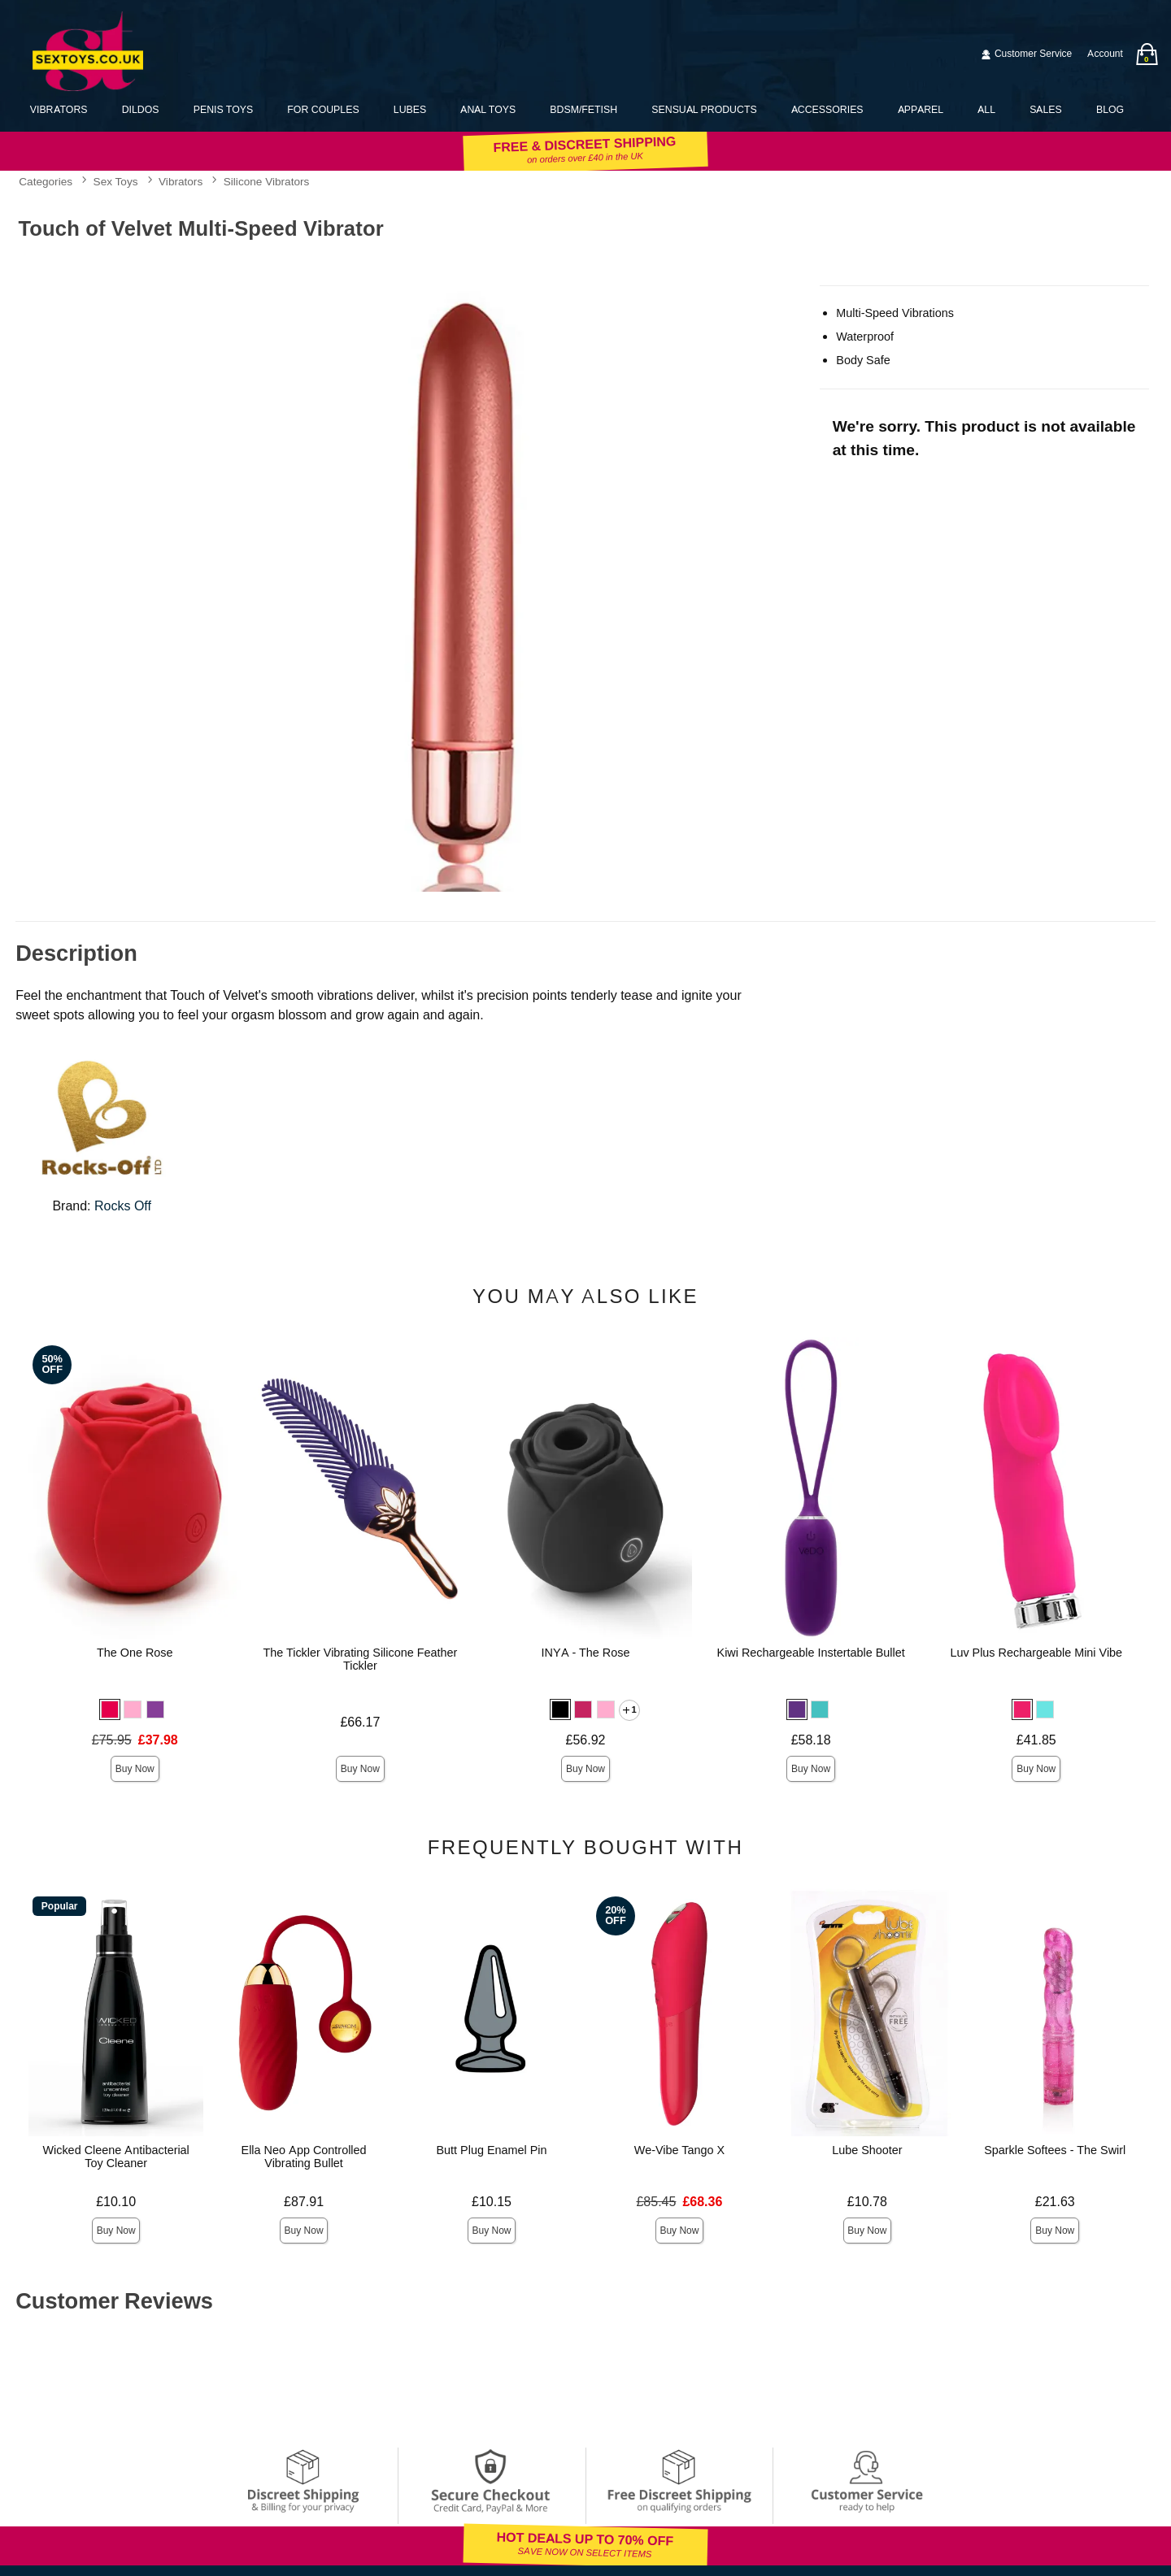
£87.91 (304, 2201)
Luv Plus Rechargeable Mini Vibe (1036, 1652)
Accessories (827, 109)
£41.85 (1036, 1740)
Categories (45, 182)
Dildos (140, 109)
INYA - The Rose (586, 1652)
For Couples (323, 109)
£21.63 (1055, 2201)
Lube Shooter (867, 2150)
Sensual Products (703, 109)
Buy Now (135, 1769)
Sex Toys (116, 182)
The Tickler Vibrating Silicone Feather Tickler (360, 1659)
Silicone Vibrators (267, 182)
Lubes (410, 109)
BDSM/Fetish (583, 109)
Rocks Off (122, 1206)
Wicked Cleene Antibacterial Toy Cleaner (115, 2156)
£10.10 (116, 2201)
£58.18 (811, 1740)
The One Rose (135, 1652)
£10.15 (491, 2201)
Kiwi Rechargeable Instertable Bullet (811, 1652)
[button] (110, 1709)
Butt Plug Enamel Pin (491, 2150)
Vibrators (59, 109)
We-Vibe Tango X (679, 2150)
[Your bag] (1146, 54)
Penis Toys (223, 109)
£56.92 (586, 1740)
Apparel (920, 109)
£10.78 (867, 2201)
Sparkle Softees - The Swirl (1054, 2150)
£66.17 (360, 1722)
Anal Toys (488, 109)
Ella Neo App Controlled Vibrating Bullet (304, 2156)
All (986, 109)
